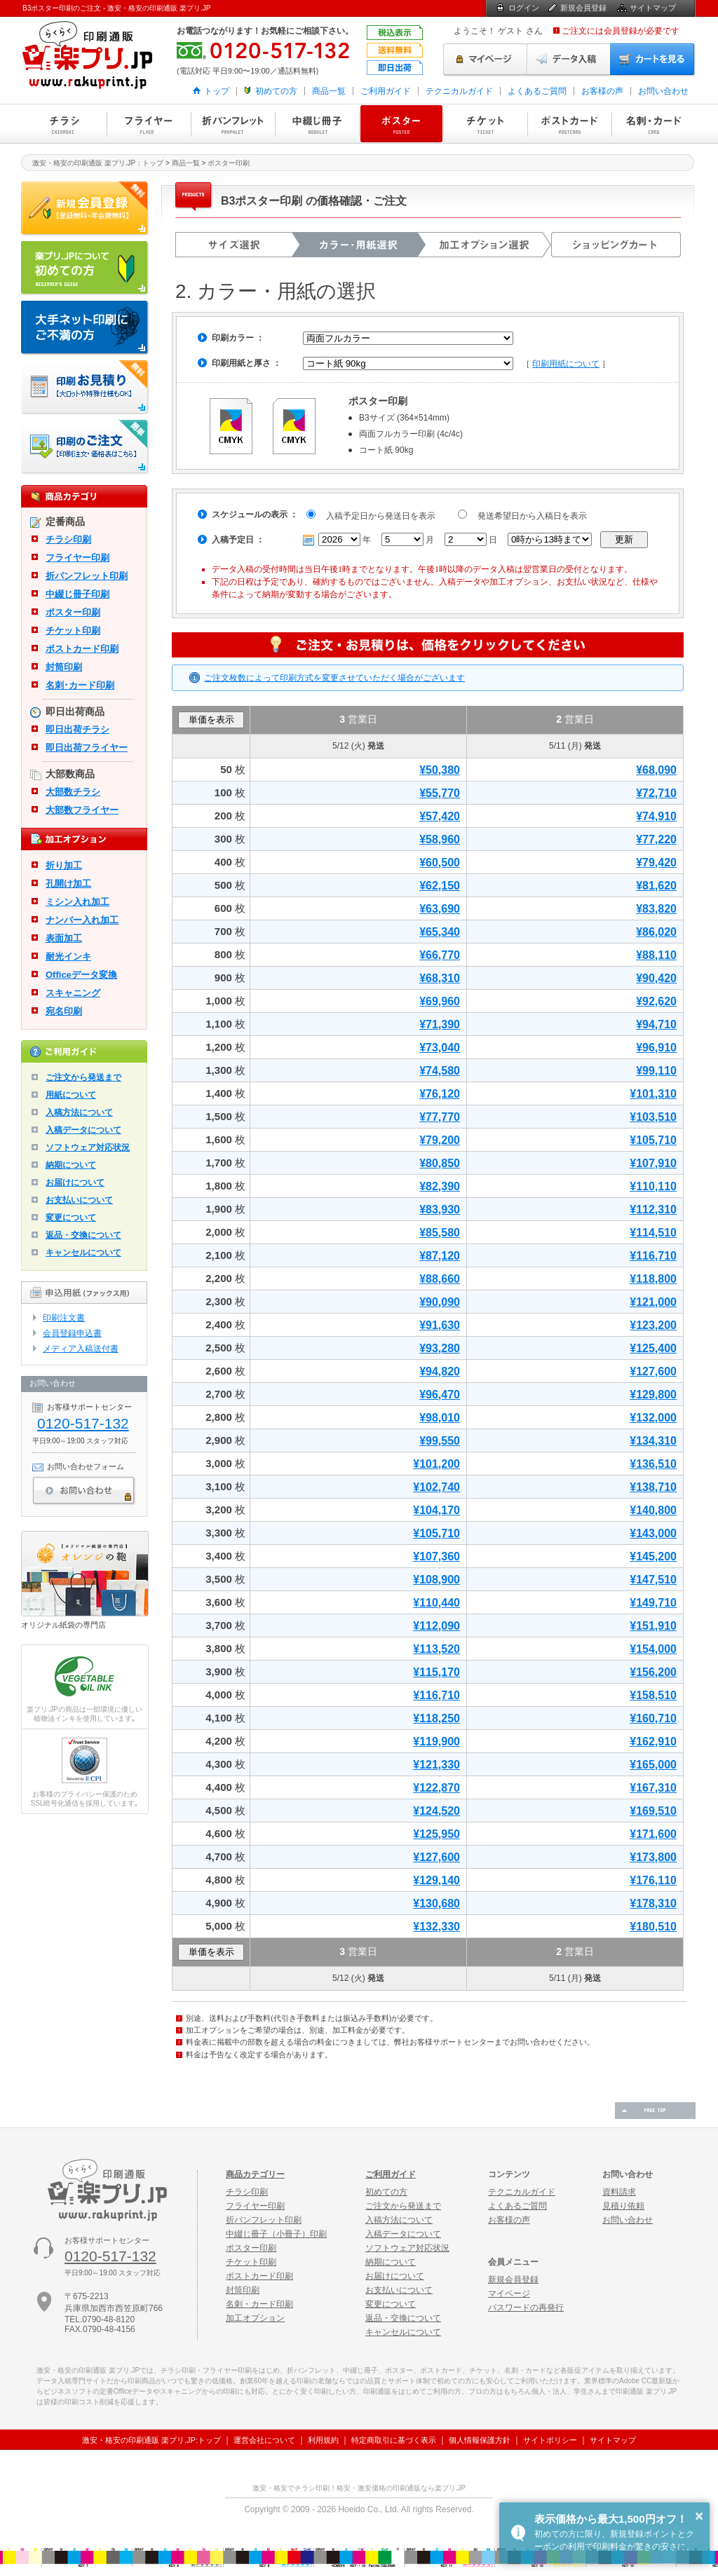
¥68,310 (439, 978)
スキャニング (73, 993)
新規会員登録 (583, 8)
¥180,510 (653, 1927)
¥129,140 (436, 1880)
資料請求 (619, 2192)
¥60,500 (439, 862)
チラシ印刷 (64, 124)
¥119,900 (436, 1741)
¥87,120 (439, 1256)
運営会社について (264, 2440)
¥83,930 (439, 1209)
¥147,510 (653, 1580)
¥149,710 (653, 1603)
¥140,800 (653, 1510)
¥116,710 (653, 1256)
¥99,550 (439, 1441)
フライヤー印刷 (149, 124)
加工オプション (255, 2318)
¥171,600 (653, 1834)
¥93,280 (439, 1348)
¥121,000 (653, 1302)
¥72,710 (656, 793)
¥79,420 (656, 862)
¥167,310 (653, 1788)
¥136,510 (653, 1464)
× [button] (699, 2516)
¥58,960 (439, 839)
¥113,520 (436, 1649)
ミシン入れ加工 (77, 902)
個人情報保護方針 (479, 2440)
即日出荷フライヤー (87, 747)
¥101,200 (436, 1464)
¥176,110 (653, 1880)
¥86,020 (656, 932)
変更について (71, 1217)
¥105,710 (653, 1140)
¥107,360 (436, 1556)
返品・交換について (83, 1235)
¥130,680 (436, 1903)
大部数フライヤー (82, 810)
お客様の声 (602, 91)
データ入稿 (568, 59)
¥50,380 (439, 770)
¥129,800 (653, 1395)
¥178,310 (653, 1903)
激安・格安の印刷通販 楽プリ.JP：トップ (97, 163)
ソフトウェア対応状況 (88, 1147)
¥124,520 (436, 1811)
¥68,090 (656, 770)
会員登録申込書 (72, 1333)
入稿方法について (79, 1112)
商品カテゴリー (255, 2174)
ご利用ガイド (385, 91)
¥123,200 (653, 1325)
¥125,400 (653, 1348)
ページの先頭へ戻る (655, 2110)
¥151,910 (653, 1626)
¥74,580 (439, 1071)
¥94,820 (439, 1371)
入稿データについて (83, 1130)
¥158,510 (653, 1695)
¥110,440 (436, 1603)
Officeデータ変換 (81, 974)
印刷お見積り (85, 387)
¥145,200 (653, 1556)
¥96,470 (439, 1395)
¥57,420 (439, 816)
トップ (216, 91)
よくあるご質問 (537, 91)
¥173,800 (653, 1857)
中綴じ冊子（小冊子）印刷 (276, 2234)
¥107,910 (653, 1163)
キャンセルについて (83, 1253)
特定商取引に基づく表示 (393, 2440)
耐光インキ (68, 956)
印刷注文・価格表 (85, 447)
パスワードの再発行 (526, 2307)
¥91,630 (439, 1325)
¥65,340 (439, 932)
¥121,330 (436, 1765)
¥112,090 (436, 1626)
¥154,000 (653, 1649)
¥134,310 (653, 1441)
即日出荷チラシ (77, 729)
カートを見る (653, 59)
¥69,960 (439, 1001)
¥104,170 (436, 1510)
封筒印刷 (64, 667)
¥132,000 (653, 1418)
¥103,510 (653, 1117)
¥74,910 (656, 816)
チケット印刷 (485, 124)
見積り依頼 (623, 2206)
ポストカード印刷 (569, 124)
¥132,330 (436, 1927)
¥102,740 (436, 1487)
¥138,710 (653, 1487)
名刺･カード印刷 (80, 685)
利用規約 (323, 2440)
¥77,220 (656, 839)
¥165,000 (653, 1765)
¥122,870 (436, 1788)
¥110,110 (653, 1186)
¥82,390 (439, 1186)
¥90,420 (656, 978)
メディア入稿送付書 (80, 1348)
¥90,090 (439, 1302)
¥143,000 (653, 1533)
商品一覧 (329, 91)
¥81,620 (656, 886)
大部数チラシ (73, 791)
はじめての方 (85, 268)
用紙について (71, 1095)
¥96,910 (656, 1048)
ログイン (523, 8)
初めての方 (276, 91)
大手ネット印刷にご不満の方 (85, 328)
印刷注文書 (64, 1318)
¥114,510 (653, 1233)
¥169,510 (653, 1811)
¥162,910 (653, 1741)
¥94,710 (656, 1024)
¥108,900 (436, 1580)
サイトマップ (653, 8)
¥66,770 (439, 955)
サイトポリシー (550, 2440)
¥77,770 (439, 1117)
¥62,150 (439, 886)
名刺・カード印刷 (653, 124)
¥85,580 (439, 1233)
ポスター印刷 (401, 124)
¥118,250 (436, 1718)
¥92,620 (656, 1001)
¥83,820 (656, 909)
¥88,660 (439, 1279)
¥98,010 (439, 1418)
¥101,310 (653, 1094)
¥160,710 (653, 1718)
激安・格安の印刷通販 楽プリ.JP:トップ (151, 2440)
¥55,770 (439, 793)
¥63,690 (439, 909)
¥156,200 (653, 1672)
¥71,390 (439, 1024)
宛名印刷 (64, 1011)
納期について (71, 1165)
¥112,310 (653, 1209)
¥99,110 (656, 1071)
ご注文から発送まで (83, 1077)
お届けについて (75, 1182)
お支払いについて (79, 1200)
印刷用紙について (566, 364)
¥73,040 (439, 1048)
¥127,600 (653, 1371)
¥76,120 (439, 1094)
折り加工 (64, 865)
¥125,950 (436, 1834)
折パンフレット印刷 (233, 124)
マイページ (485, 59)
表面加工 (64, 938)
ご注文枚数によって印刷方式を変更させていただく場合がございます (334, 678)
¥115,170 (436, 1672)
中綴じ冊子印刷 (317, 124)
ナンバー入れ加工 (82, 920)
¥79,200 (439, 1140)
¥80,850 (439, 1163)
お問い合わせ (663, 91)
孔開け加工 (68, 883)
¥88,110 (656, 955)
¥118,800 (653, 1279)
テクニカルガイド (459, 91)
